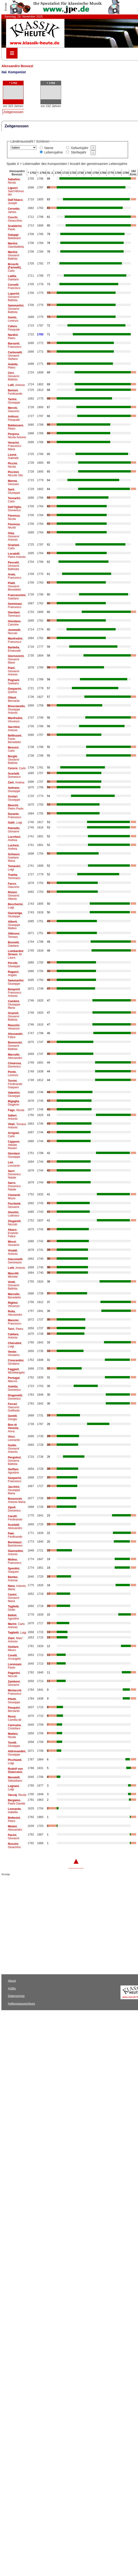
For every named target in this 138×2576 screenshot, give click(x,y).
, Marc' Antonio (15, 1640)
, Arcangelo (14, 1657)
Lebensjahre (53, 152)
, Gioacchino (15, 219)
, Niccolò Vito (15, 473)
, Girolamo (14, 1353)
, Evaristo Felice (13, 1233)
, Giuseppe (14, 401)
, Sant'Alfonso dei (16, 191)
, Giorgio (13, 1417)
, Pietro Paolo (16, 807)
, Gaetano (13, 278)
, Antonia (13, 1578)
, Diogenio (14, 1103)
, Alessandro (15, 1056)
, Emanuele (14, 649)
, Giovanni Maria (13, 1598)
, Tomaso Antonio (17, 1126)
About (12, 1980)
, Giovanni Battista (13, 255)
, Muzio (14, 1196)
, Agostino (13, 1471)
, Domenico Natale (14, 1174)
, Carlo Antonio (16, 1625)
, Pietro (13, 336)
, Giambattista (16, 245)
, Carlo (14, 267)
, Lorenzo (13, 319)
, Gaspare (14, 1570)
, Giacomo (13, 409)
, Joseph (15, 201)
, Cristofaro (15, 1727)
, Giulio (13, 1608)
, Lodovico (13, 1214)
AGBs (12, 1988)
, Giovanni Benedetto (14, 586)
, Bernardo (14, 699)
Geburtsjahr (79, 148)
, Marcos (14, 1379)
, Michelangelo (16, 1371)
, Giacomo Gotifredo (14, 1407)
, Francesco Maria (14, 446)
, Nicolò (14, 526)
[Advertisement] (44, 1921)
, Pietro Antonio (17, 555)
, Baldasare (14, 236)
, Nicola (14, 181)
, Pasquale (14, 328)
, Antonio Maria (17, 1500)
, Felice (15, 1035)
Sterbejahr (78, 152)
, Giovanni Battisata (14, 566)
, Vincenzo (15, 719)
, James (14, 210)
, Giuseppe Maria (14, 1004)
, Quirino (15, 690)
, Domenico (15, 508)
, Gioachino (14, 1845)
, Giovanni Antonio (13, 536)
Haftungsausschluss (21, 2003)
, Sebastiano (15, 1779)
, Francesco (14, 345)
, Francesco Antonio (14, 993)
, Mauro (13, 1648)
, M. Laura (16, 954)
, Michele (13, 1275)
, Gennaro (13, 482)
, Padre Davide (16, 1802)
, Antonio (16, 385)
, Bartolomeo (15, 1544)
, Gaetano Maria (14, 857)
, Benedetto (14, 1296)
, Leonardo (14, 1164)
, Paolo (15, 227)
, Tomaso (14, 935)
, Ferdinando (15, 392)
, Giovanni (14, 830)
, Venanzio (14, 1027)
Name (48, 148)
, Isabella (14, 1810)
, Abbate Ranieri (14, 1145)
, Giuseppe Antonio (17, 709)
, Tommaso (14, 614)
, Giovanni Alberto (13, 895)
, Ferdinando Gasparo (15, 1084)
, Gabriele (13, 456)
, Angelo (13, 973)
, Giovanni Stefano (15, 356)
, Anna (13, 1428)
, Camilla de (14, 1718)
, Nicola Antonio (17, 435)
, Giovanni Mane (16, 659)
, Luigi (15, 822)
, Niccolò (14, 631)
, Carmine (14, 623)
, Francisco (14, 286)
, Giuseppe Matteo (14, 925)
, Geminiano (15, 1261)
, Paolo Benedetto (15, 739)
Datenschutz (16, 1996)
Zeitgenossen (13, 112)
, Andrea (16, 782)
